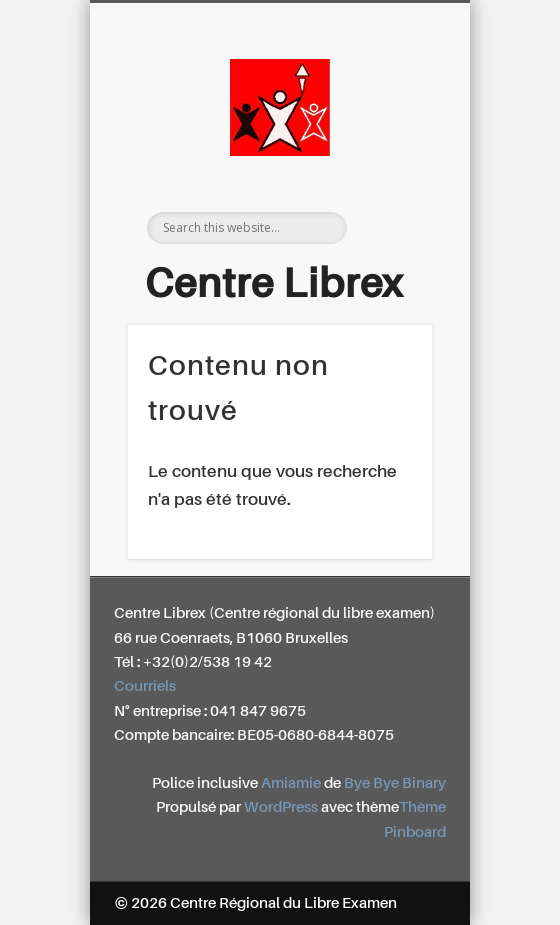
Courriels (145, 686)
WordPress (281, 807)
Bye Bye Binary (395, 783)
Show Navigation (397, 179)
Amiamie (291, 783)
